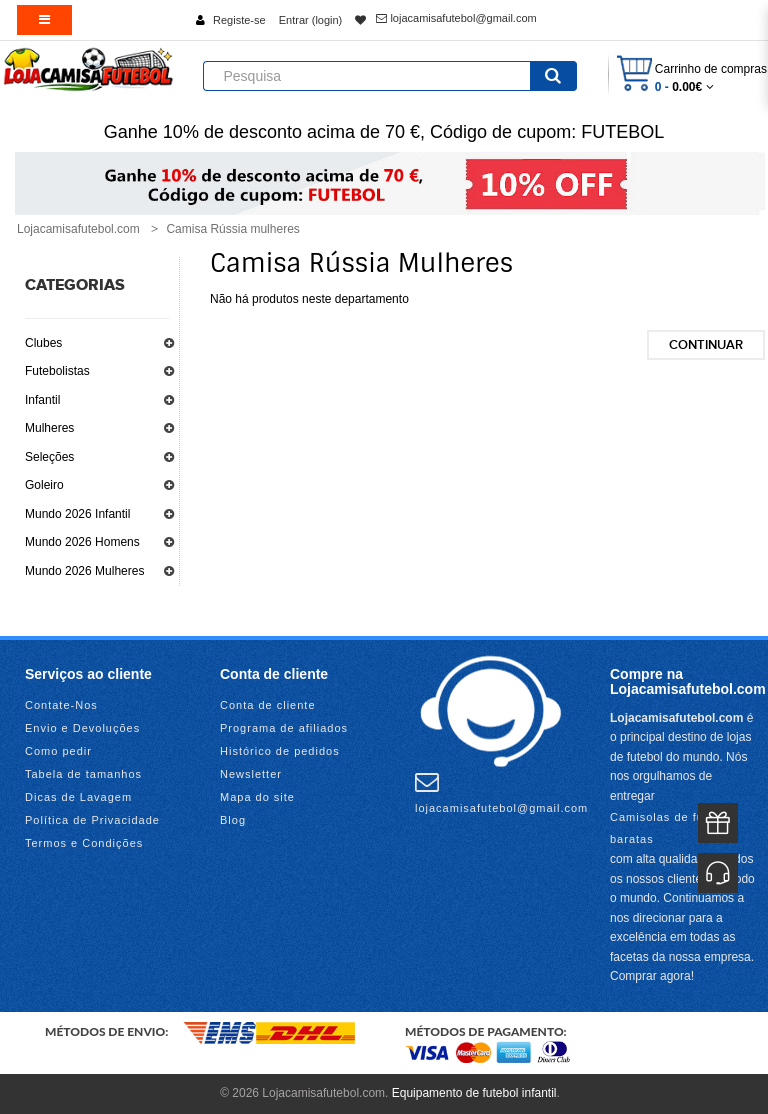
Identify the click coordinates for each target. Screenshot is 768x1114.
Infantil (42, 400)
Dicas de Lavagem (78, 797)
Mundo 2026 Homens (82, 542)
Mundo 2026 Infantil (77, 514)
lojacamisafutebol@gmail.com (456, 18)
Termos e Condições (84, 843)
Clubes (43, 343)
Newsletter (251, 774)
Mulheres (49, 428)
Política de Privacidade (92, 820)
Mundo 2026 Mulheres (84, 571)
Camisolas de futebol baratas (671, 828)
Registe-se (239, 20)
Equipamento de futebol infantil (474, 1093)
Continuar (706, 345)
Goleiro (44, 485)
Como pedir (58, 751)
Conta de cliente (268, 705)
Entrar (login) (311, 20)
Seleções (49, 457)
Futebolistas (57, 371)
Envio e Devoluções (82, 728)
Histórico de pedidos (280, 751)
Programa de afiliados (284, 728)
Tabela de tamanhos (83, 774)
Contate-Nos (61, 705)
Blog (233, 820)
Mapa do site (257, 797)
